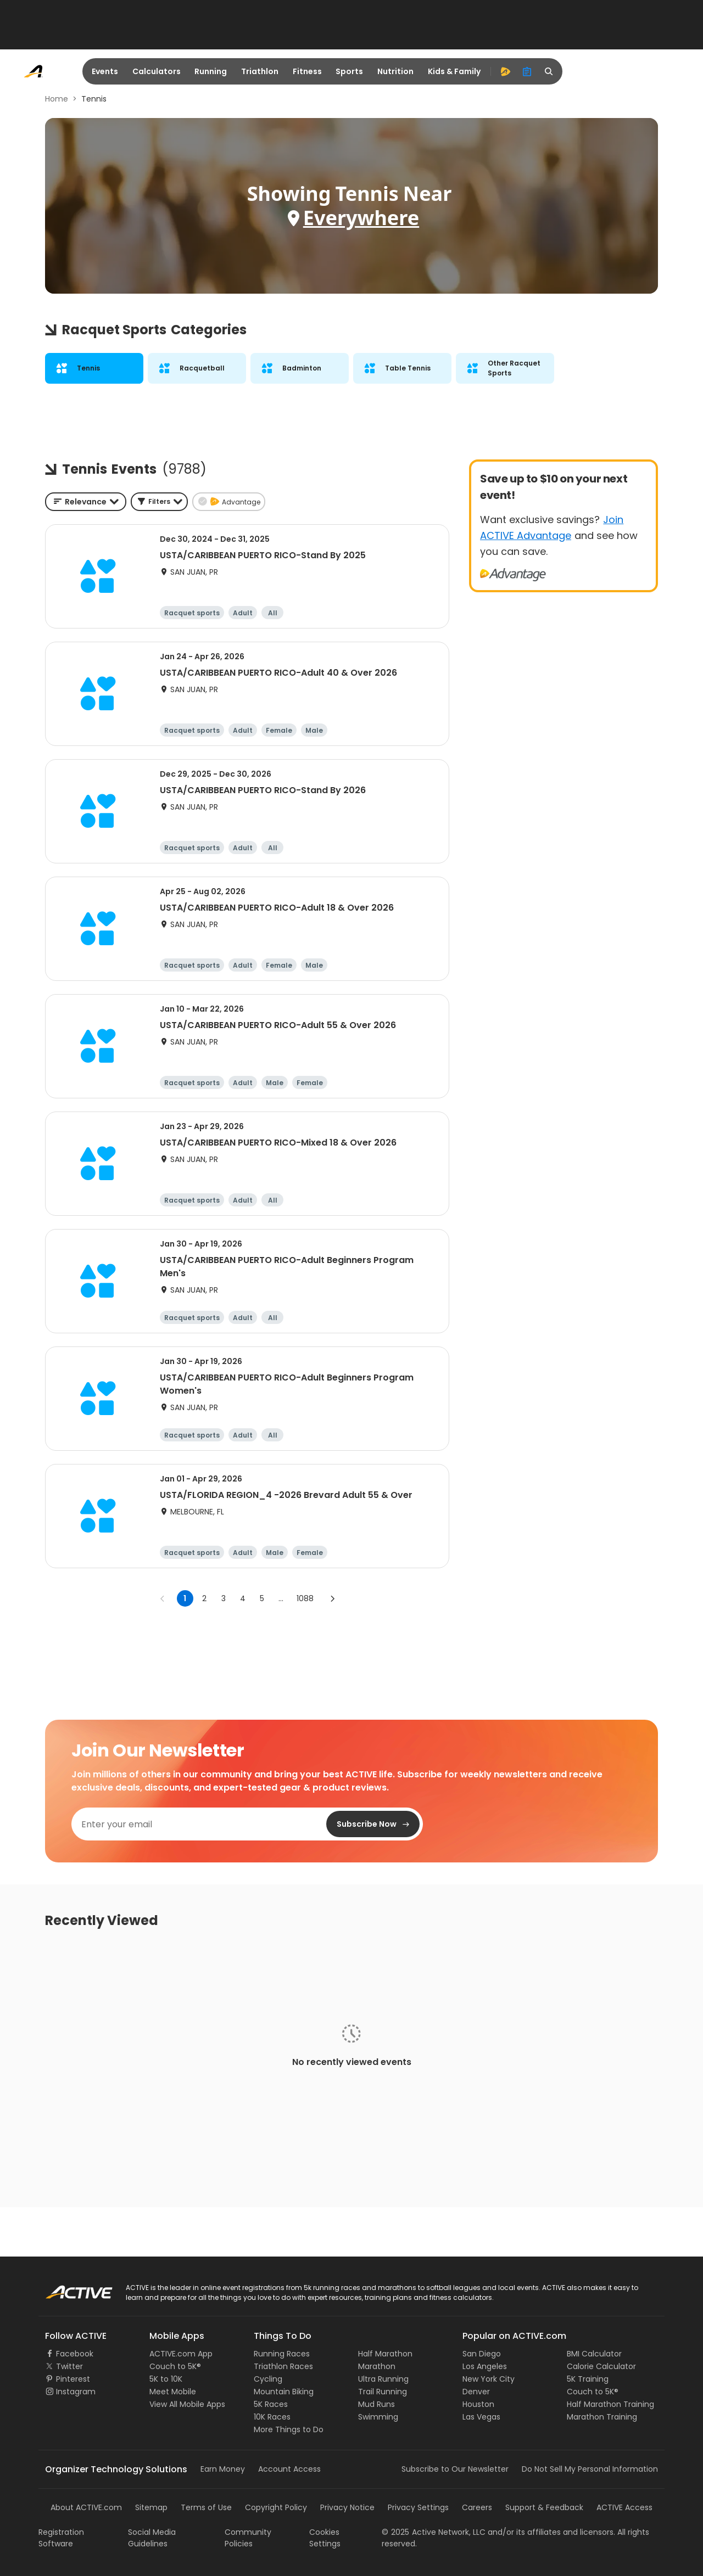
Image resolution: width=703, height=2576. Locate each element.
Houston (478, 2404)
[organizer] (527, 71)
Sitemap (151, 2507)
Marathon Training (602, 2416)
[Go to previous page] (162, 1598)
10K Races (272, 2416)
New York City (488, 2378)
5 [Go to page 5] (262, 1598)
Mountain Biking (284, 2391)
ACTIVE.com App (181, 2353)
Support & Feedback (544, 2507)
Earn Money (222, 2468)
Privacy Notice (347, 2507)
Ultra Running (383, 2378)
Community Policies (248, 2538)
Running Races (282, 2353)
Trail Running (382, 2391)
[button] (159, 501)
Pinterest (73, 2378)
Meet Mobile (172, 2391)
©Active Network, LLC (434, 2532)
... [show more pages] (280, 1598)
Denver (476, 2391)
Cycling (268, 2378)
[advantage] (505, 71)
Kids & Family (454, 71)
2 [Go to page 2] (204, 1598)
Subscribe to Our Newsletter (455, 2468)
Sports (349, 71)
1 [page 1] (184, 1598)
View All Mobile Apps (187, 2404)
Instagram (76, 2391)
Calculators (156, 71)
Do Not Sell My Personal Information (590, 2468)
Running (210, 71)
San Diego (481, 2353)
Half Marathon (385, 2353)
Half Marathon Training (610, 2404)
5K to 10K (165, 2378)
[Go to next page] (332, 1598)
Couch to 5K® (175, 2366)
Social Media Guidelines (152, 2538)
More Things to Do (288, 2429)
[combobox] (85, 501)
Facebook (74, 2353)
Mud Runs (376, 2404)
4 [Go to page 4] (243, 1598)
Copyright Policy (276, 2507)
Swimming (378, 2416)
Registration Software (61, 2538)
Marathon (376, 2366)
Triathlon (259, 71)
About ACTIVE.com (86, 2507)
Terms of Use (206, 2507)
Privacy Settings (418, 2507)
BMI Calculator (594, 2353)
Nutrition (395, 71)
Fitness (307, 71)
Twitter (69, 2366)
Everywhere (361, 217)
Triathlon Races (283, 2366)
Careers (477, 2507)
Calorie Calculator (601, 2366)
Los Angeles (484, 2366)
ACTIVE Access (624, 2507)
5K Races (271, 2404)
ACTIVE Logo (68, 2288)
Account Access (289, 2468)
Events (105, 71)
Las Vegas (481, 2416)
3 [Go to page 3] (223, 1598)
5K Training (588, 2378)
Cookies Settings (325, 2538)
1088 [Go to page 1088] (305, 1598)
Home (56, 98)
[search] (549, 71)
